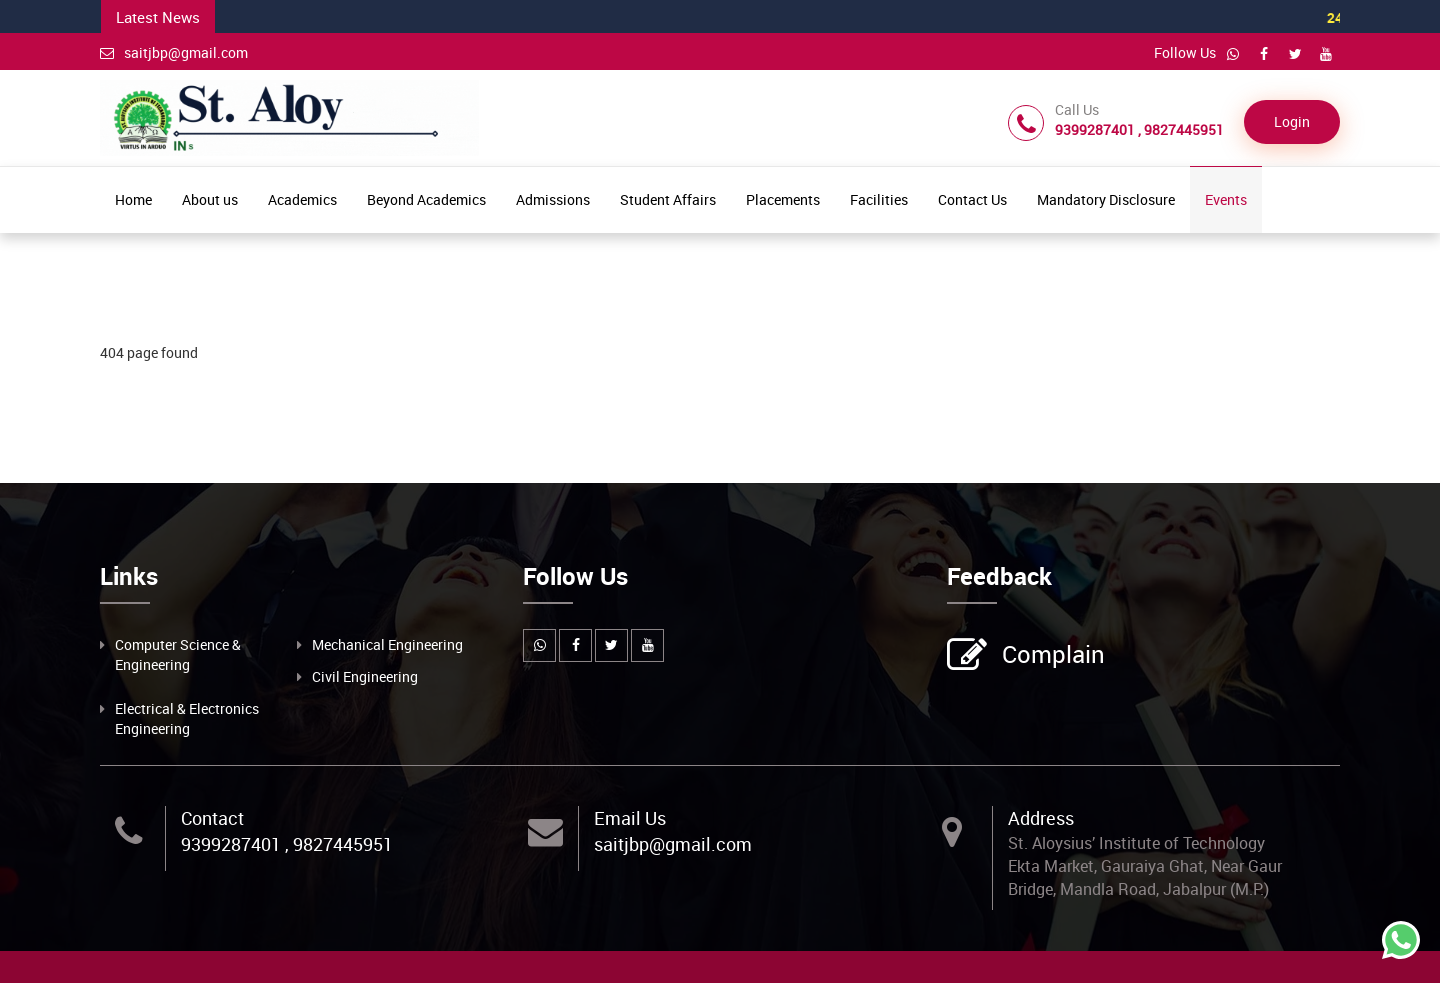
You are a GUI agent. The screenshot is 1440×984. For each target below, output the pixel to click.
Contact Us (972, 199)
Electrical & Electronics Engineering (187, 718)
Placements (783, 199)
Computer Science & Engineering (178, 654)
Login (1292, 121)
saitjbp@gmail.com (174, 52)
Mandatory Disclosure (1106, 199)
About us (210, 199)
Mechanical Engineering (387, 644)
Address (1041, 818)
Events (1226, 199)
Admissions (553, 199)
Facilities (879, 199)
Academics (302, 199)
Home (133, 199)
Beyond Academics (426, 199)
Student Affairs (668, 199)
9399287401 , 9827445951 (287, 844)
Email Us (630, 818)
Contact (212, 818)
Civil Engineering (365, 676)
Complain (1051, 656)
